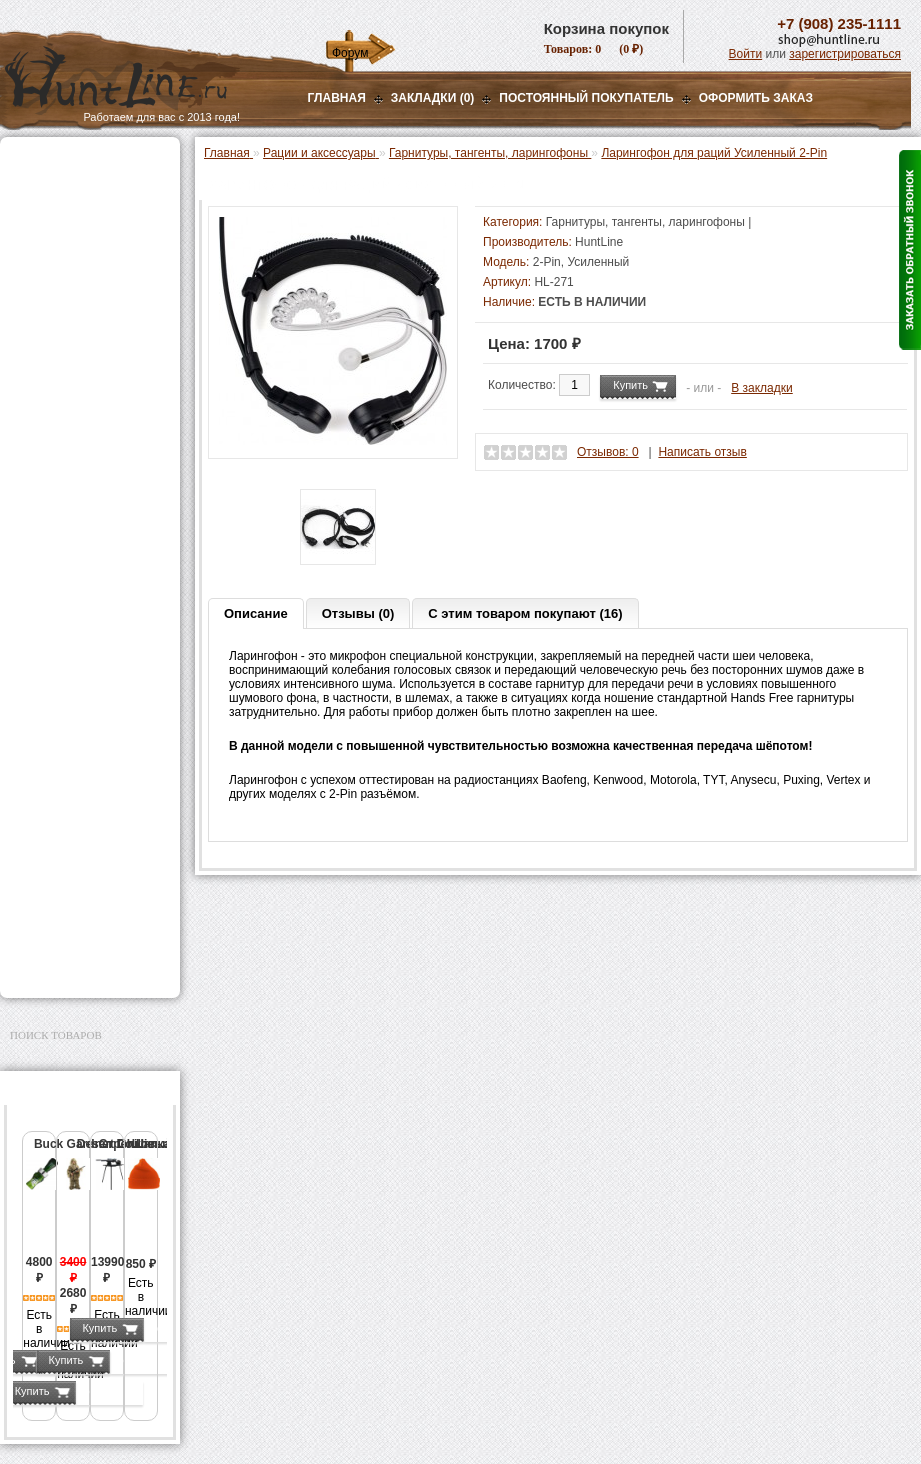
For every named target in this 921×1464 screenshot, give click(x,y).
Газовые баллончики (76, 163)
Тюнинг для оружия (71, 788)
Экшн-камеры (54, 635)
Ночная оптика (56, 238)
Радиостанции (70, 309)
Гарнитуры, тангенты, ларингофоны (95, 393)
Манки (31, 446)
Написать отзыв (702, 452)
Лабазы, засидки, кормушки (64, 478)
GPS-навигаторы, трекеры (65, 667)
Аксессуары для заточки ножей (86, 909)
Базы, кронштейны (70, 263)
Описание (256, 613)
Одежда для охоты (68, 699)
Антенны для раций (84, 330)
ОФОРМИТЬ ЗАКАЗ (756, 98)
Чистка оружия (57, 813)
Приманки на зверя (70, 510)
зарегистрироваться (845, 54)
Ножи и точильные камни (89, 877)
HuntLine (599, 242)
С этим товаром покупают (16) (525, 613)
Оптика (34, 213)
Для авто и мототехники (84, 941)
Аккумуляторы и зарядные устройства (89, 358)
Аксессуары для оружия (85, 763)
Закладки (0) (433, 98)
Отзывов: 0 (608, 452)
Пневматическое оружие (86, 188)
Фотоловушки (54, 610)
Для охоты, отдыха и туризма (75, 845)
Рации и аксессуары (73, 288)
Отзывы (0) (358, 613)
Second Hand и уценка (78, 966)
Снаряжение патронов (79, 535)
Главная (337, 98)
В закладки (762, 388)
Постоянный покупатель (586, 98)
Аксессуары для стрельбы (61, 731)
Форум (350, 53)
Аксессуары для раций (93, 421)
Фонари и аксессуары (78, 560)
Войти (746, 54)
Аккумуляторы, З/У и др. (85, 585)
